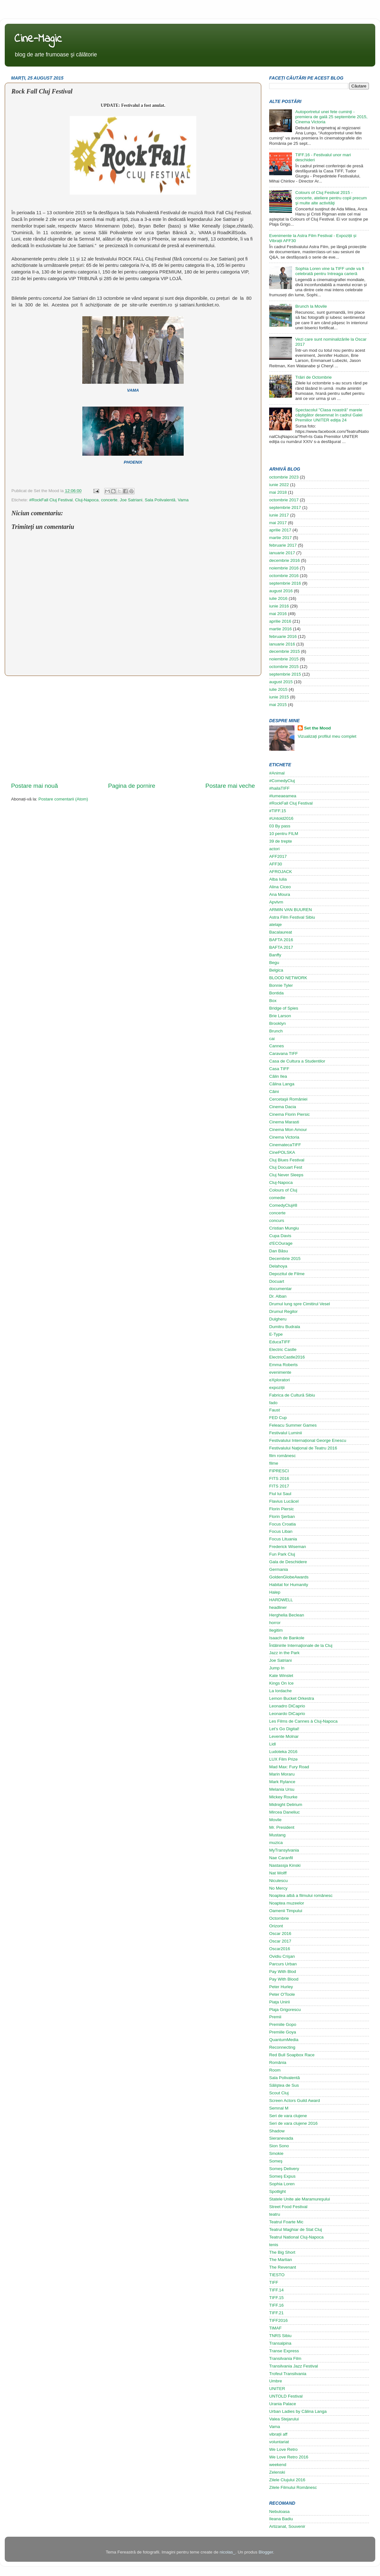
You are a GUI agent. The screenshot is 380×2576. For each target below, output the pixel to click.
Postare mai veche (230, 785)
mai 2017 (278, 522)
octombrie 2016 (284, 575)
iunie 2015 (279, 697)
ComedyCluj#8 (283, 1205)
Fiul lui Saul (280, 1493)
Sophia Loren (281, 2183)
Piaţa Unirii (279, 2002)
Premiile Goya (282, 2032)
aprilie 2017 (280, 530)
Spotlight (277, 2191)
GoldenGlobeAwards (288, 1577)
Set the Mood (317, 728)
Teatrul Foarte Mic (286, 2221)
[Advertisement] (133, 728)
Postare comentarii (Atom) (63, 799)
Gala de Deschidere (288, 1561)
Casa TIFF (279, 1068)
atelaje (275, 924)
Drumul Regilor (283, 1311)
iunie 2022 (279, 484)
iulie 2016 (278, 598)
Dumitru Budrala (284, 1326)
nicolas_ (227, 2552)
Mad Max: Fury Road (289, 1766)
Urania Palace (282, 2403)
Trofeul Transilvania (287, 2373)
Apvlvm (276, 902)
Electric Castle (282, 1349)
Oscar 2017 (280, 1941)
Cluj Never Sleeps (286, 1174)
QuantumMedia (283, 2039)
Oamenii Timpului (285, 1910)
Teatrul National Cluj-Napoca (296, 2237)
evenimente (280, 1372)
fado (273, 1402)
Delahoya (278, 1266)
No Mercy (278, 1888)
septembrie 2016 (285, 583)
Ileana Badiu (281, 2518)
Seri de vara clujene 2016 (293, 2123)
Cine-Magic (38, 39)
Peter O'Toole (282, 1994)
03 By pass (279, 826)
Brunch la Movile (311, 306)
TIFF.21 (276, 2312)
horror (275, 1622)
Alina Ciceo (280, 886)
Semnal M (278, 2108)
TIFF (273, 2282)
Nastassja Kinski (285, 1865)
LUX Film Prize (283, 1759)
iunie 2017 (279, 515)
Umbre (275, 2381)
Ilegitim (276, 1630)
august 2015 (281, 681)
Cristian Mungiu (284, 1228)
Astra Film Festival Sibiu (292, 917)
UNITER (277, 2388)
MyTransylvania (284, 1850)
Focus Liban (281, 1531)
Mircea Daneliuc (284, 1812)
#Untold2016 (281, 818)
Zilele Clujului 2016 (287, 2479)
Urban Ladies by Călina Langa (298, 2411)
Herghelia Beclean (286, 1615)
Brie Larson (280, 1015)
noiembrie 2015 (284, 659)
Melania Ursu (281, 1789)
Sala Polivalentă (160, 500)
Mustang (277, 1835)
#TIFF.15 (277, 810)
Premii (275, 2016)
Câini (274, 1091)
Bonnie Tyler (281, 985)
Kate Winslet (281, 1675)
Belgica (276, 970)
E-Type (276, 1334)
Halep (274, 1592)
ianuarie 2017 (282, 552)
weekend (277, 2464)
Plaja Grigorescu (285, 2009)
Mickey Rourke (283, 1797)
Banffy (275, 955)
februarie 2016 (283, 636)
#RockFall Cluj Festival (51, 500)
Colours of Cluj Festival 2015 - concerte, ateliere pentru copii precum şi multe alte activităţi (331, 197)
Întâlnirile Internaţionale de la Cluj (300, 1645)
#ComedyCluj (282, 780)
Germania (278, 1569)
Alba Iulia (278, 879)
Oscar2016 (279, 1948)
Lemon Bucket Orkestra (291, 1698)
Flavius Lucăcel (284, 1501)
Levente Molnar (284, 1736)
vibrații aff (278, 2434)
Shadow (277, 2131)
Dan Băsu (278, 1251)
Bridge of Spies (283, 1008)
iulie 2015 (278, 689)
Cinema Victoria (284, 1137)
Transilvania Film (285, 2358)
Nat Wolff (278, 1873)
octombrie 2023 (284, 477)
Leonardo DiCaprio (287, 1713)
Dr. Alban (278, 1296)
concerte (109, 500)
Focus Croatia (282, 1524)
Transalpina (280, 2343)
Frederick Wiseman (287, 1546)
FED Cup (278, 1417)
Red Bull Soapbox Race (291, 2054)
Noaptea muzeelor (286, 1903)
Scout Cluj (279, 2093)
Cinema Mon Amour (288, 1129)
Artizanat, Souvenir (287, 2526)
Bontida (276, 993)
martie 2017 (280, 537)
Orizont (276, 1926)
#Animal (277, 773)
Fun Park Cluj (282, 1554)
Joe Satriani (131, 500)
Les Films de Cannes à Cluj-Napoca (303, 1721)
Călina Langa (281, 1084)
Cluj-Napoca (86, 500)
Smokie (276, 2153)
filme (273, 1463)
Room (275, 2070)
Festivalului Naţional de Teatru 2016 (303, 1448)
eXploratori (279, 1380)
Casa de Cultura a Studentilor (297, 1061)
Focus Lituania (283, 1539)
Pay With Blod (282, 1971)
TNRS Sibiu (280, 2335)
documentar (280, 1288)
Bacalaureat (280, 932)
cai (272, 1038)
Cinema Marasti (284, 1122)
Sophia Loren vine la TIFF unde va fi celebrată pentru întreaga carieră (329, 271)
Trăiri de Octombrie (313, 377)
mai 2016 (278, 613)
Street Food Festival (288, 2206)
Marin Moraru (281, 1774)
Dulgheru (278, 1319)
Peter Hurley (281, 1986)
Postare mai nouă (34, 785)
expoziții (277, 1387)
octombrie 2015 (284, 666)
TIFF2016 (278, 2320)
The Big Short (282, 2252)
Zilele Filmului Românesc (293, 2487)
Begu (274, 962)
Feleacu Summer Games (293, 1425)
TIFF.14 (276, 2290)
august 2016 (281, 590)
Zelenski (277, 2472)
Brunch (276, 1031)
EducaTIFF (279, 1341)
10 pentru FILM (283, 833)
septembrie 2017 (285, 507)
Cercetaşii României (288, 1099)
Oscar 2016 (280, 1933)
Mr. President (281, 1827)
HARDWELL (281, 1599)
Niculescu (278, 1880)
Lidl (272, 1744)
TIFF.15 (276, 2297)
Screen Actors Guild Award (294, 2100)
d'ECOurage (281, 1243)
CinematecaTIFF (285, 1144)
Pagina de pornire (131, 785)
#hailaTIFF (279, 788)
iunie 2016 (279, 606)
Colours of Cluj (283, 1190)
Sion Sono (279, 2145)
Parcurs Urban (283, 1964)
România (277, 2062)
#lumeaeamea (282, 795)
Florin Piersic (281, 1508)
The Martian (280, 2259)
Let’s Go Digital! (284, 1728)
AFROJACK (280, 871)
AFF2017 (278, 856)
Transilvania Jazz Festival (293, 2366)
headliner (278, 1607)
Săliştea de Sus (284, 2085)
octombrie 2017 (284, 500)
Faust (274, 1410)
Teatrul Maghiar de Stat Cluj (295, 2229)
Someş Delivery (284, 2168)
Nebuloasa (279, 2511)
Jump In (276, 1668)
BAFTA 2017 (281, 947)
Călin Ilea (278, 1076)
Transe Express (284, 2350)
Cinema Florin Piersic (289, 1114)
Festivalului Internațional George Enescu (307, 1440)
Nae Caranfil (281, 1857)
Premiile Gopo (282, 2024)
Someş (275, 2161)
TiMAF (275, 2328)
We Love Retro (283, 2449)
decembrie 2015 (284, 651)
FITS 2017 (279, 1486)
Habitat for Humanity (288, 1584)
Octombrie (279, 1918)
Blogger (265, 2552)
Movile (275, 1819)
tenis (273, 2244)
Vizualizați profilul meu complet (327, 736)
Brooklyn (277, 1023)
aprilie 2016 (280, 621)
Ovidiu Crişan (282, 1956)
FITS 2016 (279, 1478)
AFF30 (275, 864)
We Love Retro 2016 (288, 2457)
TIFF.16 (276, 2305)
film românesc (282, 1455)
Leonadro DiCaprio (287, 1706)
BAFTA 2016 (281, 939)
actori (274, 848)
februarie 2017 (283, 545)
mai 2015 (278, 704)
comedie (277, 1197)
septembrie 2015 (285, 674)
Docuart (276, 1281)
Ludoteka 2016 (283, 1751)
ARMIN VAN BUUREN (290, 909)
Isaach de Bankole (286, 1637)
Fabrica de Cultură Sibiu (292, 1395)
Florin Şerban (282, 1516)
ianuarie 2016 (282, 644)
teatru (274, 2214)
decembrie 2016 (284, 560)
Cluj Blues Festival (286, 1160)
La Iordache (280, 1690)
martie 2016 (280, 628)
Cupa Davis (280, 1235)
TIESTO (277, 2274)
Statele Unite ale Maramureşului (299, 2199)
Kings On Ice (281, 1683)
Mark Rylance (282, 1781)
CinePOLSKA (282, 1152)
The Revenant (282, 2267)
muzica (276, 1842)
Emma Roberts (283, 1364)
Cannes (276, 1046)
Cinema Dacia (282, 1106)
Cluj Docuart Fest (285, 1167)
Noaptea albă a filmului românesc (300, 1895)
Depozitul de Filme (287, 1273)
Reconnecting (282, 2047)
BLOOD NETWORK (288, 977)
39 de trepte (280, 841)
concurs (276, 1220)
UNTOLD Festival (286, 2396)
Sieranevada (281, 2138)
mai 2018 (278, 492)
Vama (183, 500)
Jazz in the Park (284, 1652)
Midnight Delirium (285, 1804)
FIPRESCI (279, 1470)
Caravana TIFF (283, 1053)
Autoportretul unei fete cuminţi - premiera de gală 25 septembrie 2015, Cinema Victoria (331, 116)
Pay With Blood (283, 1979)
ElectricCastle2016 (287, 1357)
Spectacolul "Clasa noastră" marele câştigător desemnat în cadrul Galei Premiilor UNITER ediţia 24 (328, 415)
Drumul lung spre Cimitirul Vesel (299, 1303)
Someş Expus (282, 2176)
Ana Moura (279, 894)
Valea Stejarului (284, 2419)
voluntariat (279, 2441)
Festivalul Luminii (285, 1432)
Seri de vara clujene (288, 2115)
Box (272, 1000)
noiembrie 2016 (284, 568)
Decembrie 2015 (285, 1258)
